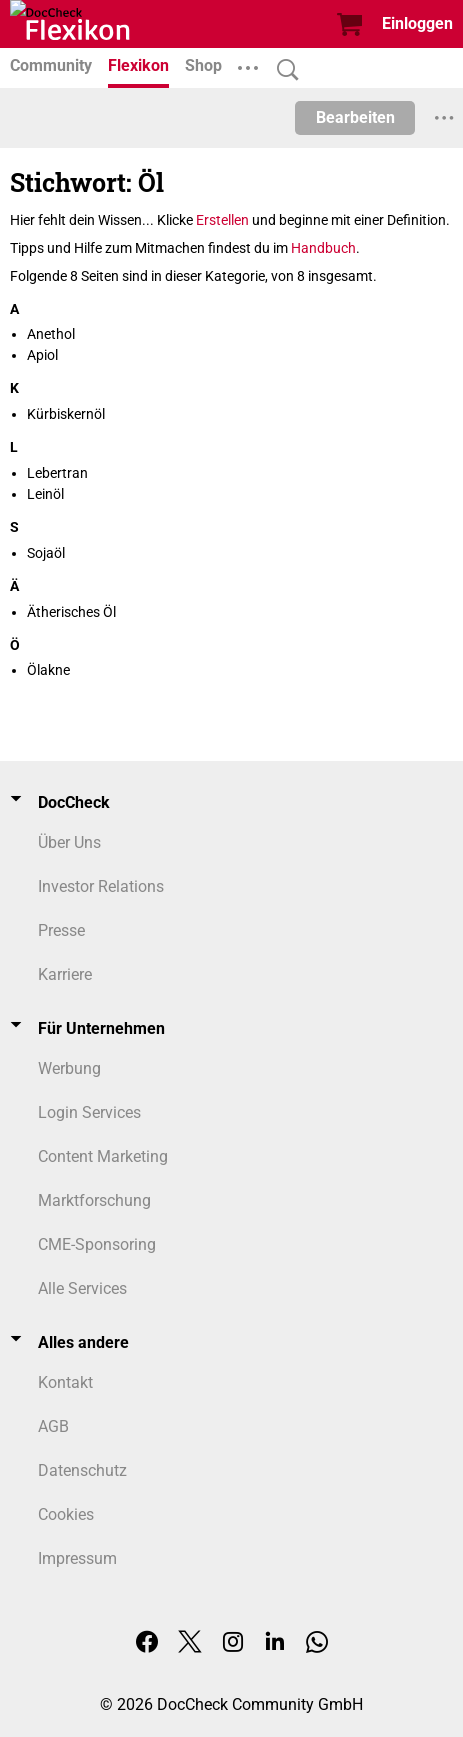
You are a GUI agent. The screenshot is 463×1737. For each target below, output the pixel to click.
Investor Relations (101, 886)
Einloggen (417, 23)
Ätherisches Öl (71, 612)
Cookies (66, 1514)
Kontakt (65, 1382)
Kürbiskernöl (66, 414)
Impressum (77, 1558)
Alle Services (82, 1288)
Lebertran (57, 473)
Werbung (69, 1068)
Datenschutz (82, 1470)
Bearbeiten (355, 117)
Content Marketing (103, 1156)
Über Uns (69, 842)
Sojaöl (46, 553)
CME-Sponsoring (97, 1244)
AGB (53, 1426)
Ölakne (48, 670)
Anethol (51, 334)
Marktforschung (94, 1200)
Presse (61, 930)
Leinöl (45, 494)
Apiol (42, 355)
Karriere (65, 974)
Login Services (89, 1112)
